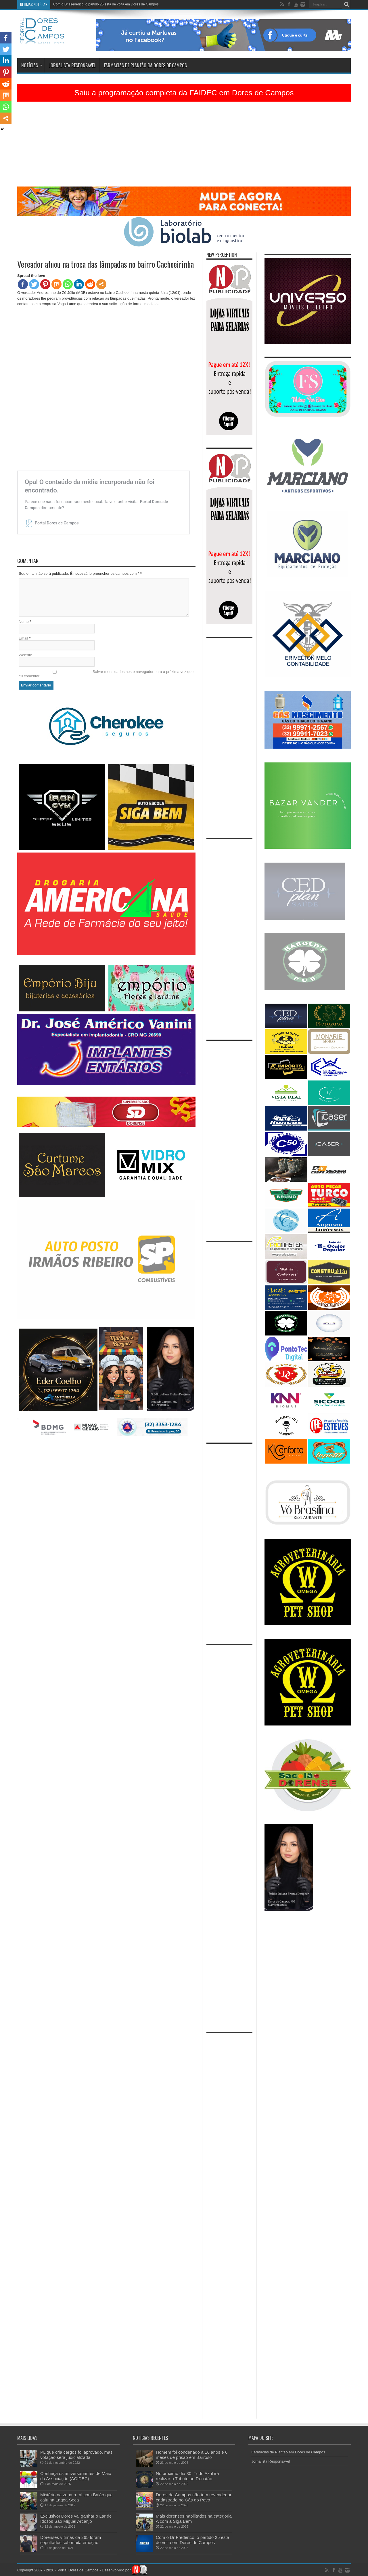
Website (25, 655)
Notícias (31, 65)
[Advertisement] (184, 146)
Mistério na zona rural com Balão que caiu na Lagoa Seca (76, 2497)
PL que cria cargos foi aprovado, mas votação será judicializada (76, 2455)
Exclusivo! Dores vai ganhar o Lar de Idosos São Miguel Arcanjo (76, 2519)
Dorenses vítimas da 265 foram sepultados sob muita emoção (70, 2540)
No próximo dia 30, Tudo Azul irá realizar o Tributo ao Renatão (187, 2476)
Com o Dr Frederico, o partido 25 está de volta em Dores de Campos (106, 4)
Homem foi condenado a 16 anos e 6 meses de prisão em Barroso (191, 2455)
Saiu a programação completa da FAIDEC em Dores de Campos (184, 92)
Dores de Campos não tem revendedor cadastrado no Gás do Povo (193, 2497)
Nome (24, 621)
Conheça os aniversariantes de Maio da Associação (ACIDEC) (75, 2476)
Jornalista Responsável (72, 65)
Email (23, 638)
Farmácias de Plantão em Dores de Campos (145, 65)
